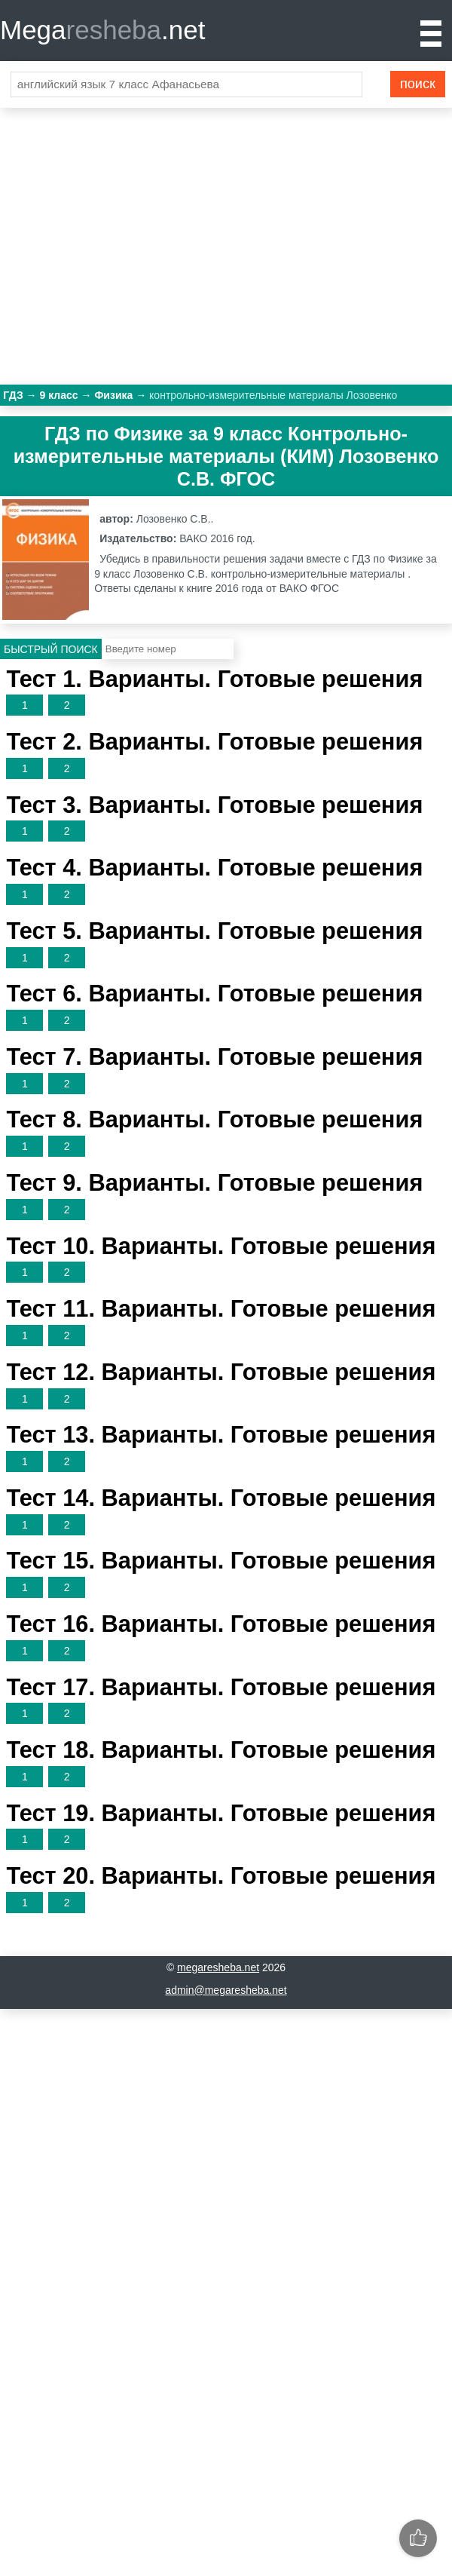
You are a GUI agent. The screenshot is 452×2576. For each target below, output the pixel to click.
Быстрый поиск (51, 649)
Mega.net (102, 29)
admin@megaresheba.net (225, 1990)
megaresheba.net (218, 1967)
